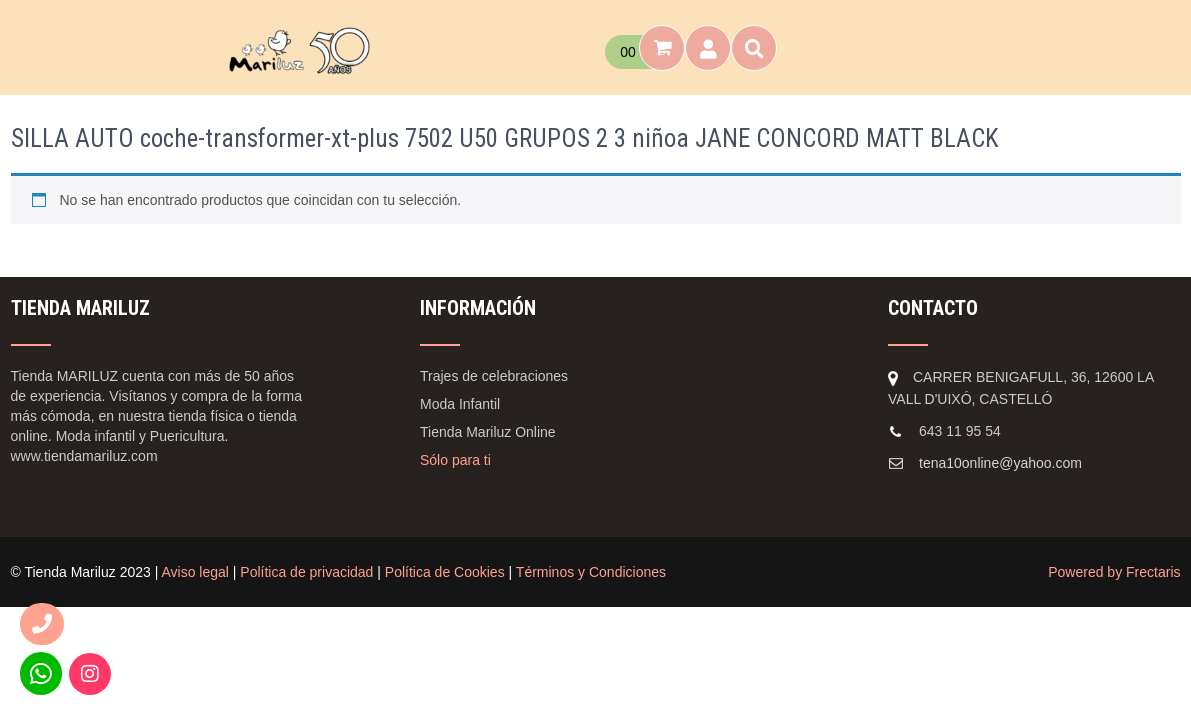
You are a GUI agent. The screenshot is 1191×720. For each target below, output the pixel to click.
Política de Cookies (445, 572)
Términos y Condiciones (591, 572)
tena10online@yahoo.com (1000, 463)
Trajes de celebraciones (494, 376)
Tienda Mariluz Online (488, 432)
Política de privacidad (306, 572)
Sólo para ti (455, 460)
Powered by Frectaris (1114, 572)
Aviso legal (194, 572)
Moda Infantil (460, 404)
